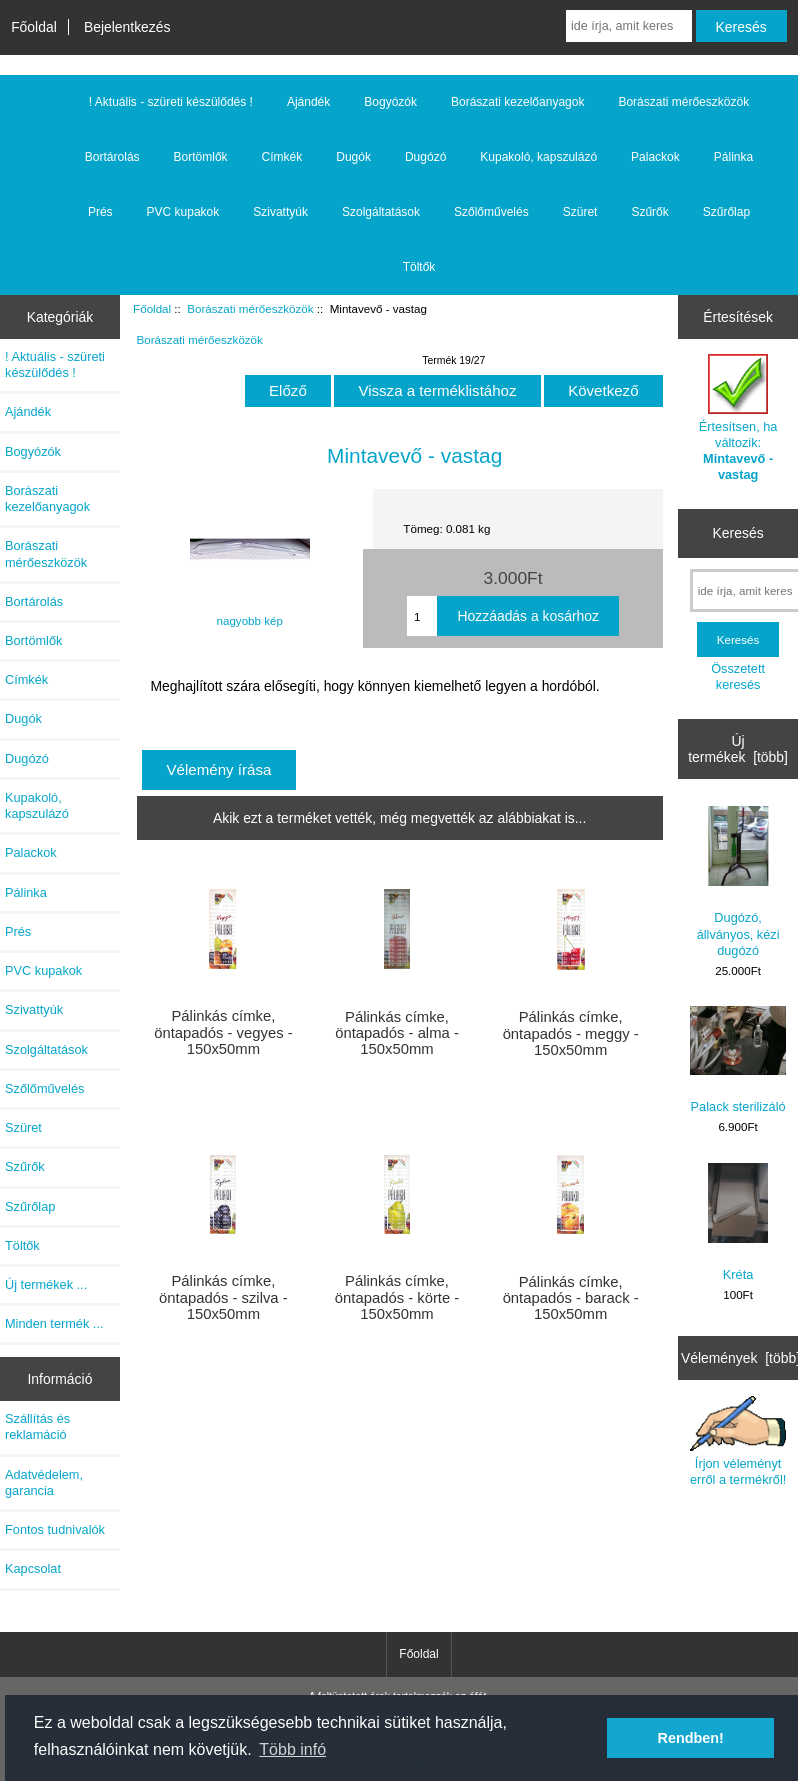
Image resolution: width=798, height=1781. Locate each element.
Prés (100, 212)
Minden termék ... (54, 1323)
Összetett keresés (738, 676)
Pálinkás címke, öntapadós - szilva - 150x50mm (223, 1297)
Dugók (353, 157)
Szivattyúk (280, 212)
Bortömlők (201, 157)
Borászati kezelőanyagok (517, 102)
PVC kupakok (183, 212)
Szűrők (649, 212)
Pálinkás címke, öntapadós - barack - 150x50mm (571, 1298)
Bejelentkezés (127, 27)
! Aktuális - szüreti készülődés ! (171, 102)
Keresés (738, 533)
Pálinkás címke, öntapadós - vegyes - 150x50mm (223, 1032)
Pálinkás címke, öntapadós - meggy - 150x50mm (571, 1033)
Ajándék (308, 102)
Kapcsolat (33, 1568)
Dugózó (425, 157)
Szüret (580, 212)
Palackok (655, 157)
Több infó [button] (292, 1749)
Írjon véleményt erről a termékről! (738, 1441)
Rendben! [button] (691, 1738)
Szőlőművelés (491, 212)
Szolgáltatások (381, 212)
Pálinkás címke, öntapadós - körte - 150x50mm (397, 1297)
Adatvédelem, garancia (44, 1482)
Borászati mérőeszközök (250, 308)
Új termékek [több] (738, 749)
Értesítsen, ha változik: (738, 418)
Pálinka (733, 157)
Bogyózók (390, 102)
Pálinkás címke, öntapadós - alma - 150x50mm (397, 1033)
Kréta (738, 1222)
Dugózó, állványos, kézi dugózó (738, 882)
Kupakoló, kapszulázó (538, 157)
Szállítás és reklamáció (37, 1426)
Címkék (282, 157)
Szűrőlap (726, 212)
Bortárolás (112, 157)
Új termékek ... (46, 1284)
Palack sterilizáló (738, 1060)
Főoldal (34, 27)
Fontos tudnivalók (55, 1529)
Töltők (419, 267)
